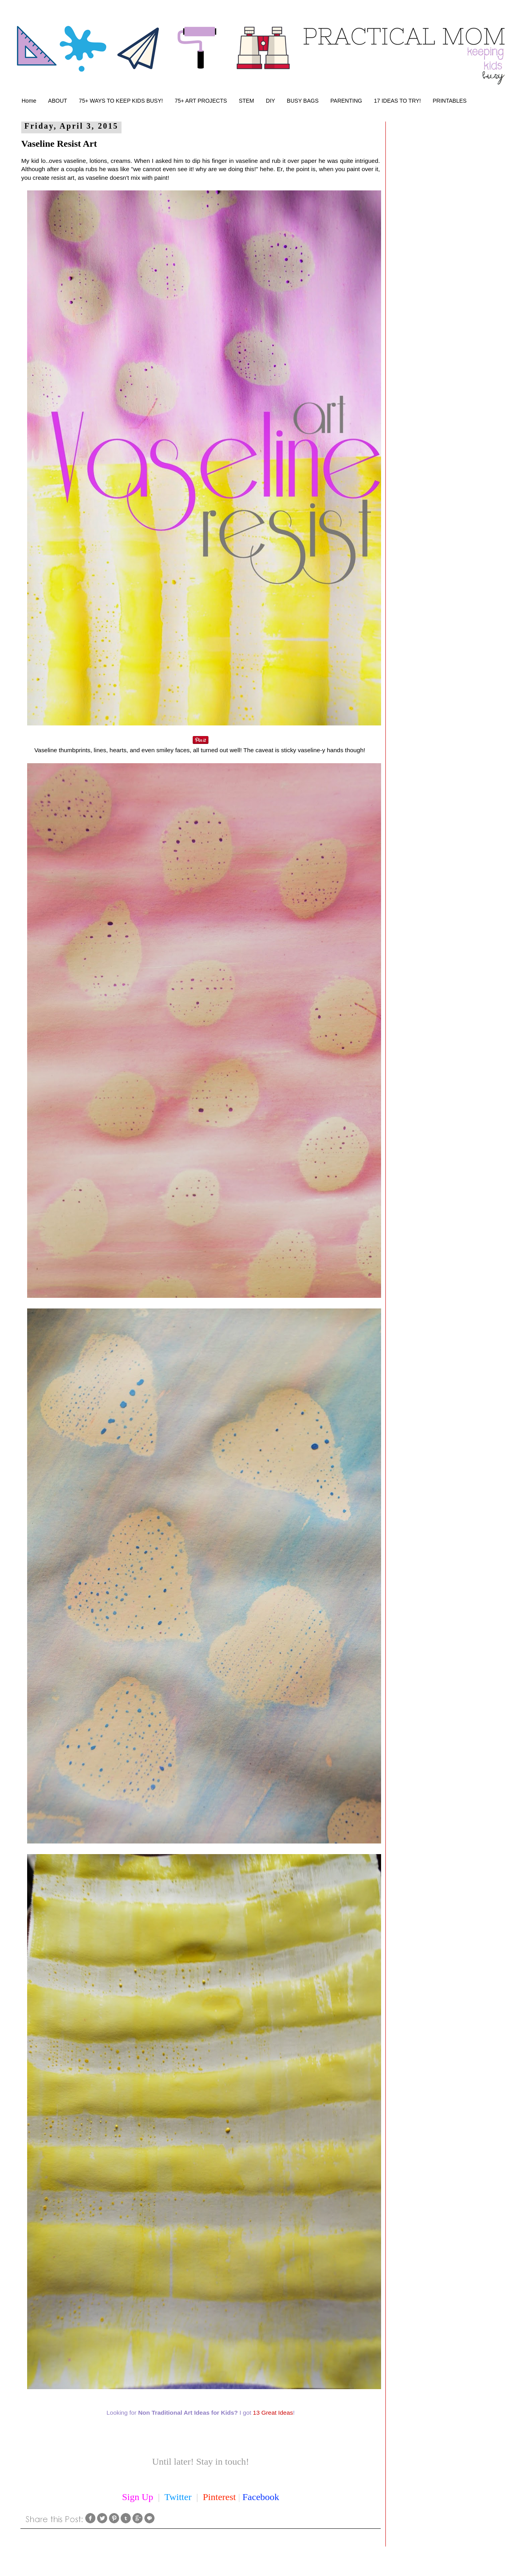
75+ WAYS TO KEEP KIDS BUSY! (121, 101)
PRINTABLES (449, 101)
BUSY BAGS (303, 101)
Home (29, 101)
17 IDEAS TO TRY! (397, 101)
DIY (270, 101)
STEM (246, 101)
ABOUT (57, 101)
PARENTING (346, 101)
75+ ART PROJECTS (201, 101)
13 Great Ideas (273, 2412)
